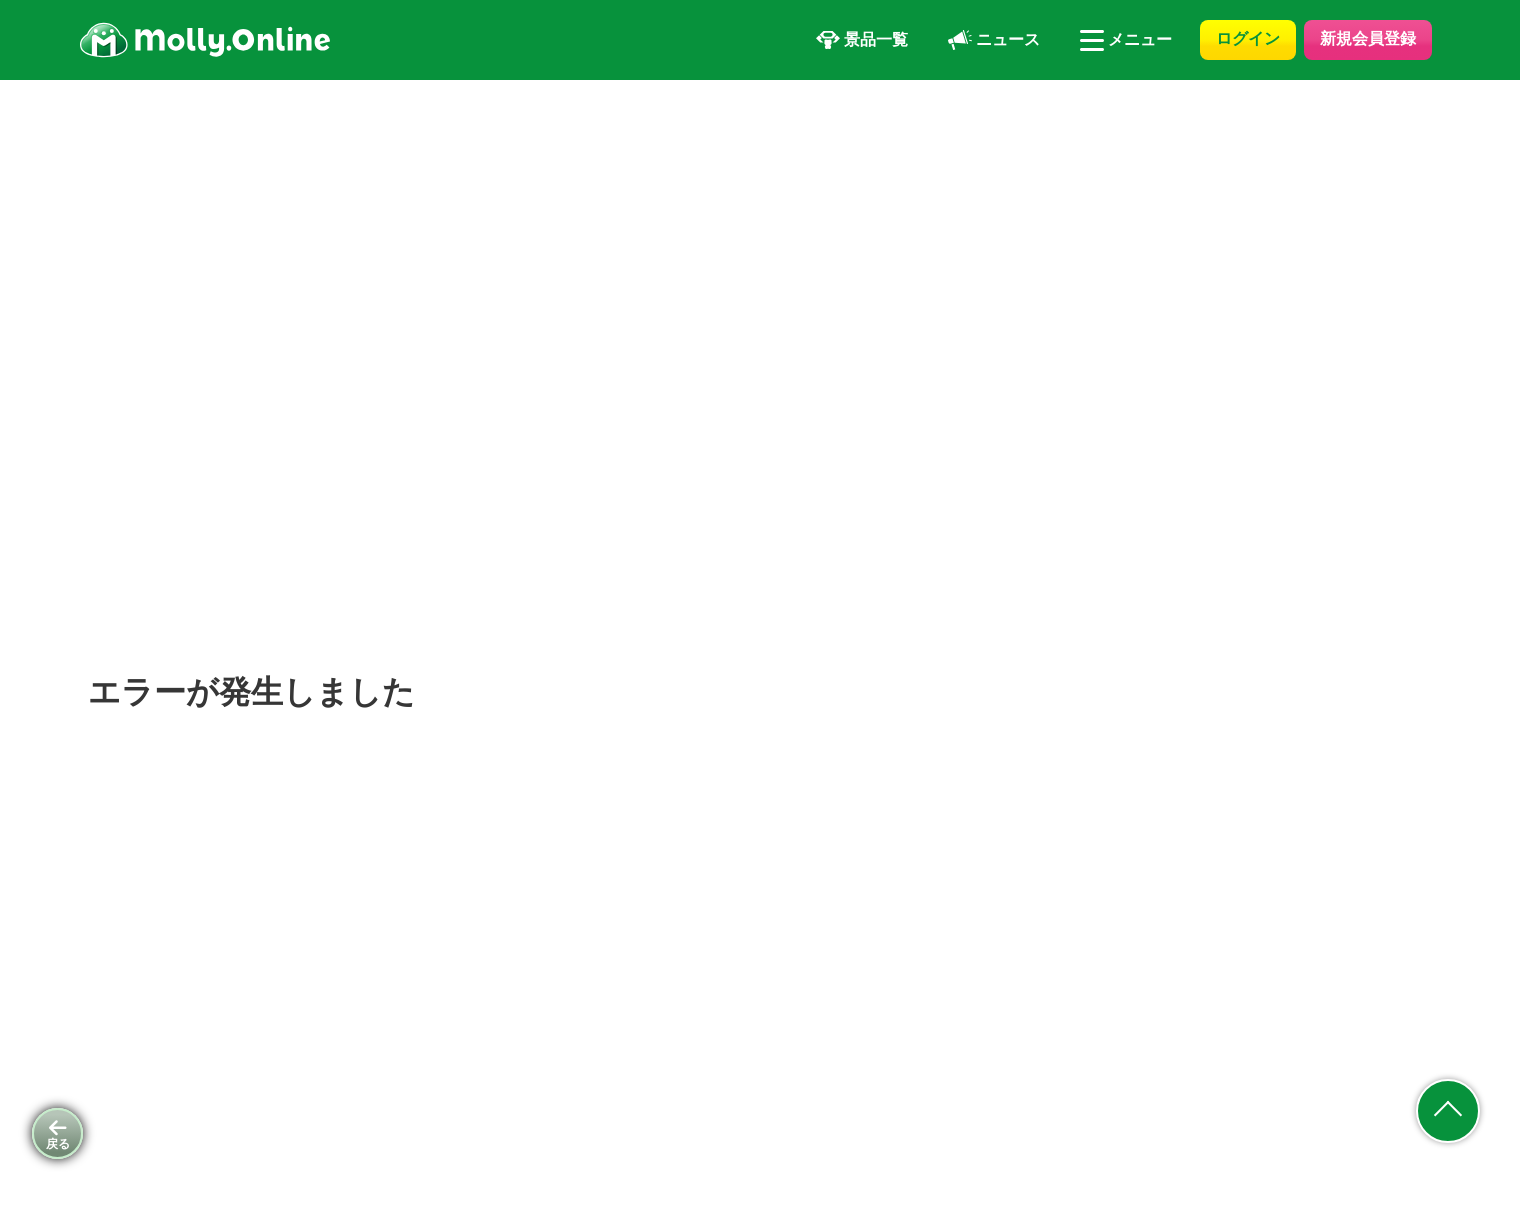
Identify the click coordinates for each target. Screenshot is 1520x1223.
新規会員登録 (1368, 38)
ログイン (1248, 38)
